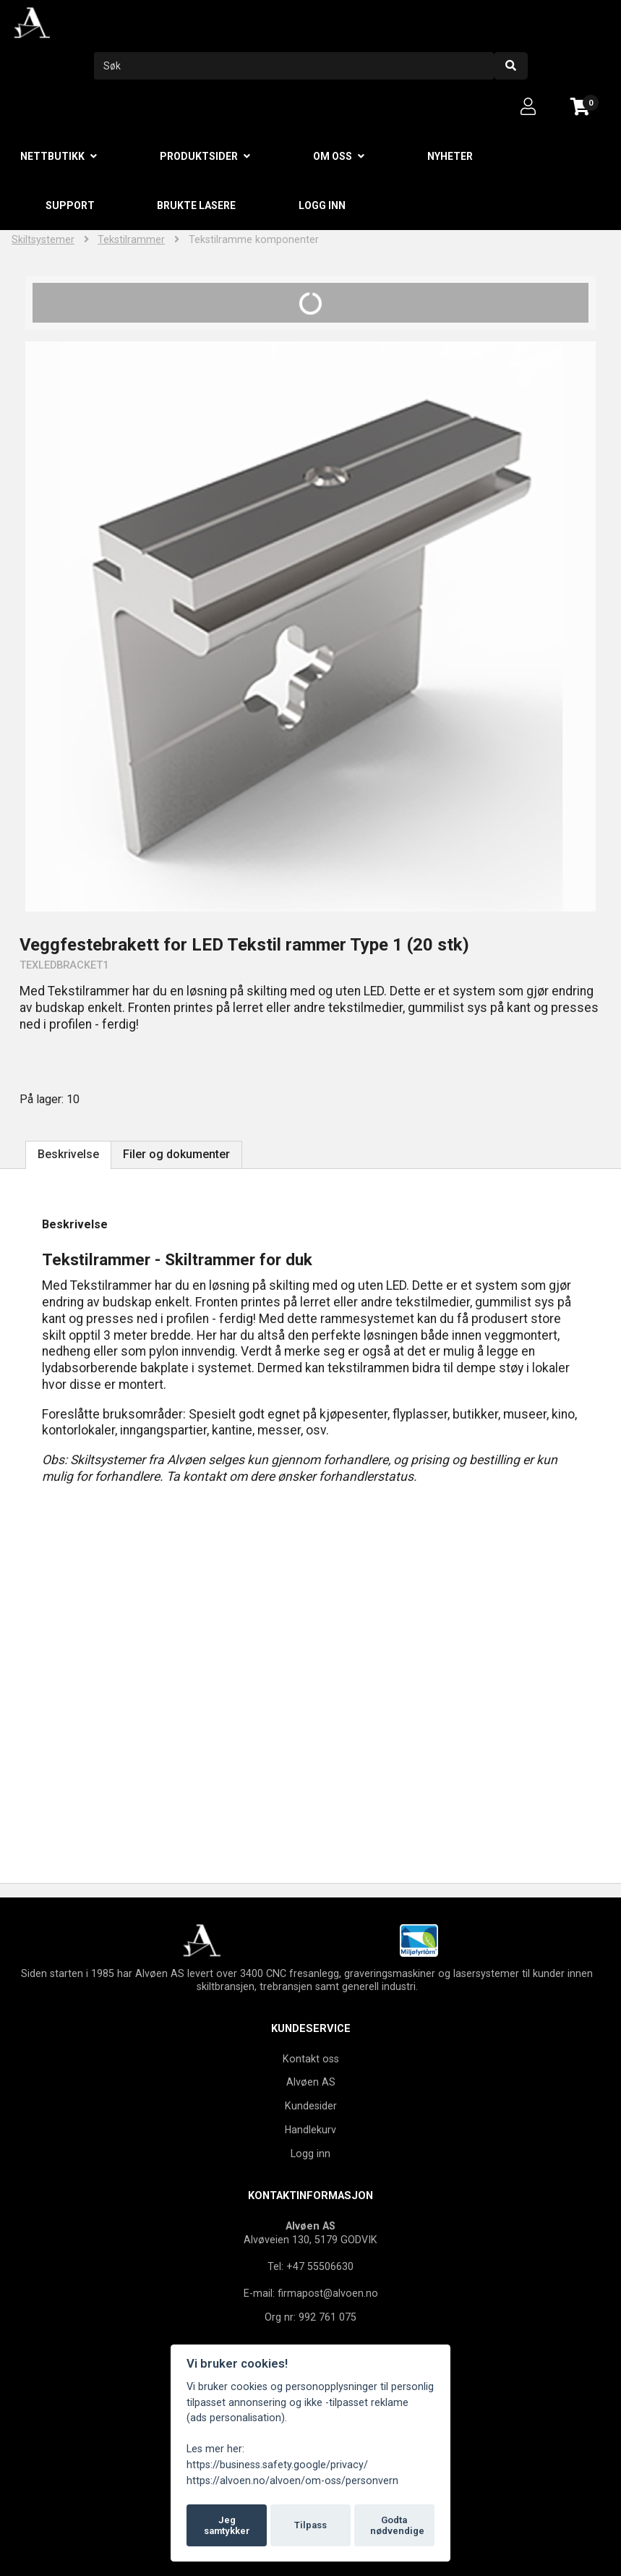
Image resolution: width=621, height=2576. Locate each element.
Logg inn (322, 205)
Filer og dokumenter (176, 1154)
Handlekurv (310, 2129)
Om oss (332, 156)
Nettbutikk (52, 156)
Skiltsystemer (43, 240)
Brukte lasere (196, 205)
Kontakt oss (311, 2059)
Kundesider (311, 2106)
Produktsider (199, 156)
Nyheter (450, 156)
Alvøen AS (310, 2082)
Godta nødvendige (397, 2526)
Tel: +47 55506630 (310, 2266)
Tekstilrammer (131, 240)
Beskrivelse (68, 1154)
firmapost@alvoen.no (328, 2293)
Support (70, 205)
